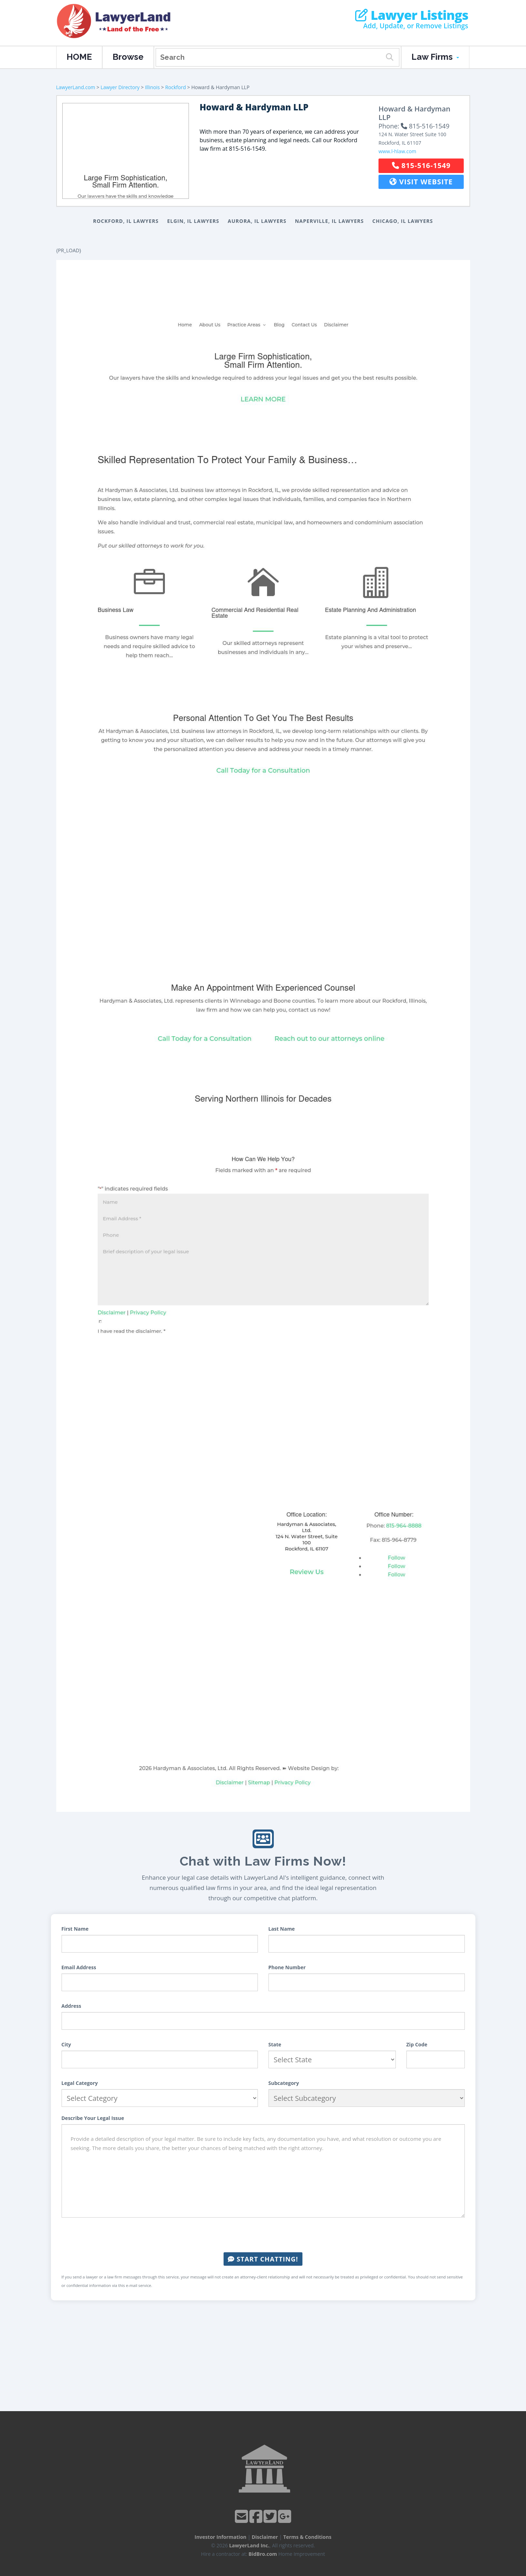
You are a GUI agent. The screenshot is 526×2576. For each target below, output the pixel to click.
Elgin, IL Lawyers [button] (193, 221)
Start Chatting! (263, 2259)
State (275, 2044)
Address (71, 2005)
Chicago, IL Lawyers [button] (402, 221)
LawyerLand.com (76, 87)
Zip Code (417, 2044)
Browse (128, 57)
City (66, 2044)
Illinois (152, 87)
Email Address (79, 1967)
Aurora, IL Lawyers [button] (257, 221)
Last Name (281, 1928)
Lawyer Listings (411, 15)
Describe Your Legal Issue (93, 2118)
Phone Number (287, 1967)
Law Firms (435, 57)
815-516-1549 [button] (421, 165)
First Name (75, 1928)
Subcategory (283, 2083)
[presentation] (263, 2235)
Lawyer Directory (119, 87)
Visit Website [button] (421, 181)
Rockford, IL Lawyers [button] (125, 221)
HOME (79, 57)
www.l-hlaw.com (397, 151)
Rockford (175, 87)
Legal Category (80, 2083)
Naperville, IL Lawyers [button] (329, 221)
